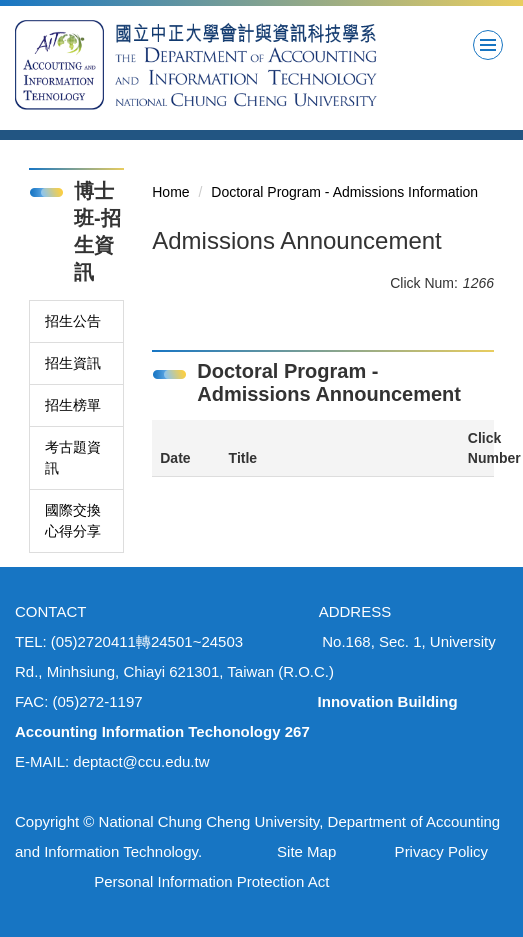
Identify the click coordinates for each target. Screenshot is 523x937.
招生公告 (73, 321)
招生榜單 (73, 405)
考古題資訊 (73, 457)
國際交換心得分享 (73, 520)
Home (170, 192)
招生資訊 (73, 363)
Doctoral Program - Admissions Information (344, 192)
